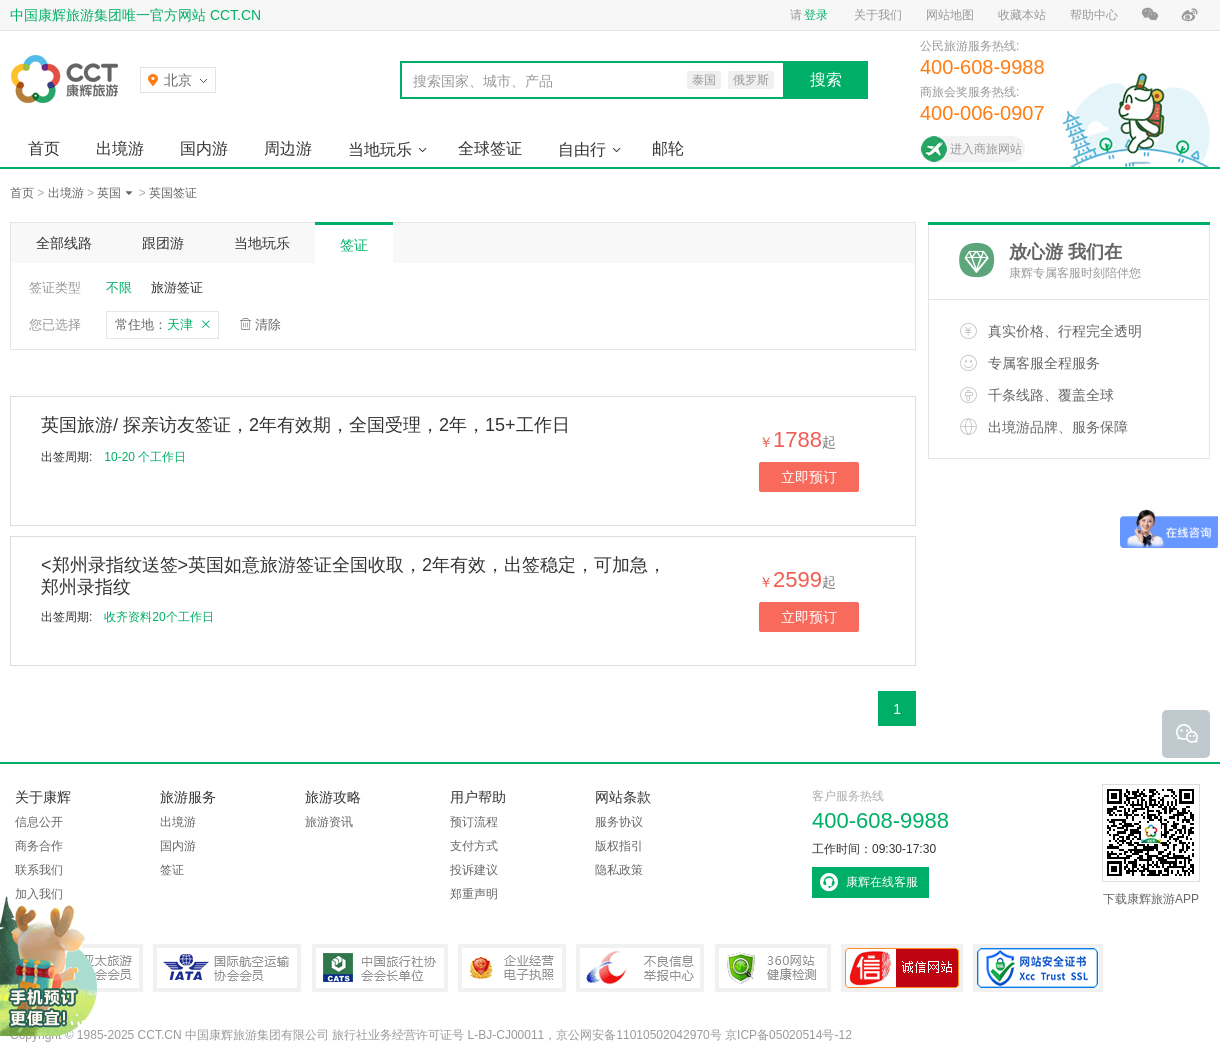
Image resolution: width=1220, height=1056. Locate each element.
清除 (268, 324)
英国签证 (173, 193)
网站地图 (950, 15)
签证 (354, 245)
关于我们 (878, 15)
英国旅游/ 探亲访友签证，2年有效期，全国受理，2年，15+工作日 (305, 425)
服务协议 (619, 822)
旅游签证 (177, 287)
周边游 (288, 148)
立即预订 (809, 477)
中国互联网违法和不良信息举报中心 (640, 968)
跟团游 (163, 243)
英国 (109, 193)
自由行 (582, 149)
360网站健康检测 (773, 968)
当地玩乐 (380, 149)
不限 (119, 287)
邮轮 (668, 148)
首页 (44, 148)
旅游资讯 (329, 822)
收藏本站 (1022, 15)
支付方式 (474, 846)
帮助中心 (1094, 15)
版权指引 (619, 846)
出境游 (120, 148)
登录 (816, 15)
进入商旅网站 (986, 149)
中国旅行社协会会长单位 (380, 968)
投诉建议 (474, 870)
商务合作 (39, 846)
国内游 (204, 148)
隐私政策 (619, 870)
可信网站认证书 (902, 968)
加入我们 (39, 894)
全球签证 (490, 148)
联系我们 (39, 870)
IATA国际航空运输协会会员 (227, 968)
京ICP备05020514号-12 (788, 1035)
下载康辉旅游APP (1151, 845)
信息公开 (39, 822)
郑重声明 (474, 894)
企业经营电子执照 (512, 968)
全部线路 (64, 243)
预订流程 (474, 822)
